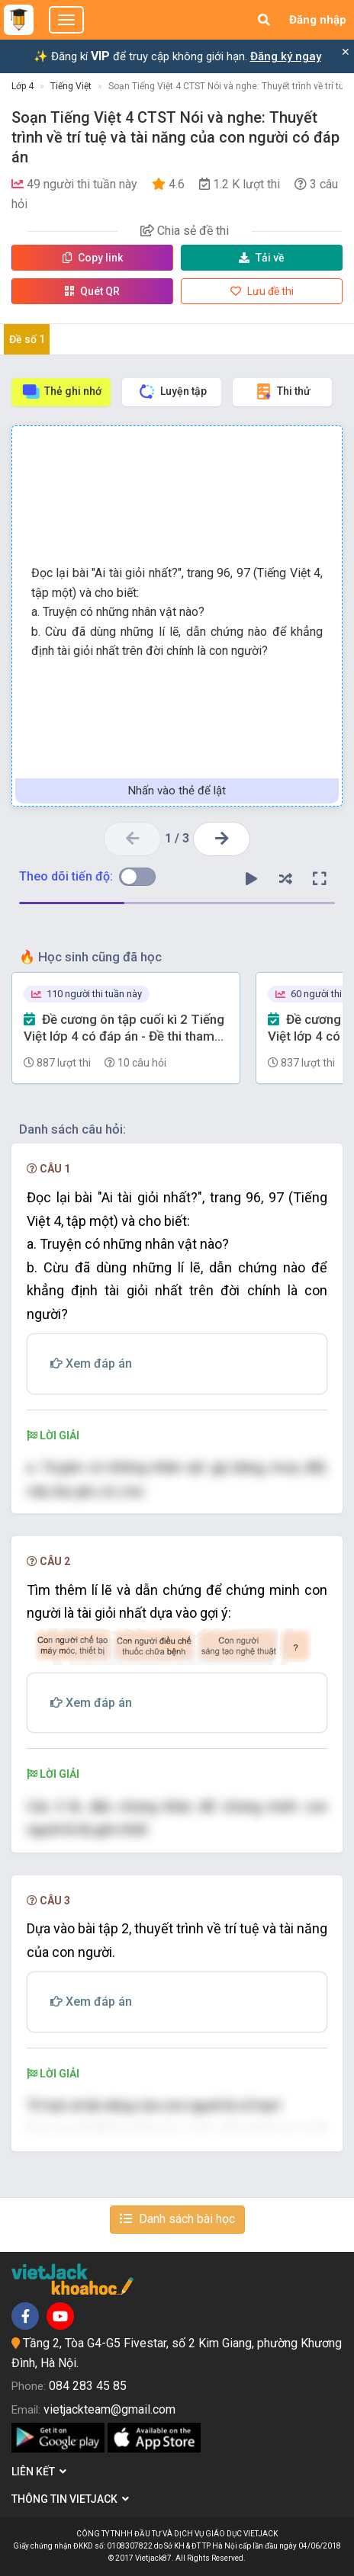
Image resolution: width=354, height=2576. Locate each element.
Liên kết (38, 2471)
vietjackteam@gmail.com (109, 2409)
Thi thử (282, 391)
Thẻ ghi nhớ (61, 391)
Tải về (262, 258)
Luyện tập (172, 391)
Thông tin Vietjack (70, 2499)
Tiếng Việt (71, 86)
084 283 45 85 (88, 2386)
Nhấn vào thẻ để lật (177, 790)
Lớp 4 (22, 86)
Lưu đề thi (262, 291)
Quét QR (92, 291)
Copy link (93, 258)
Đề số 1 (27, 339)
